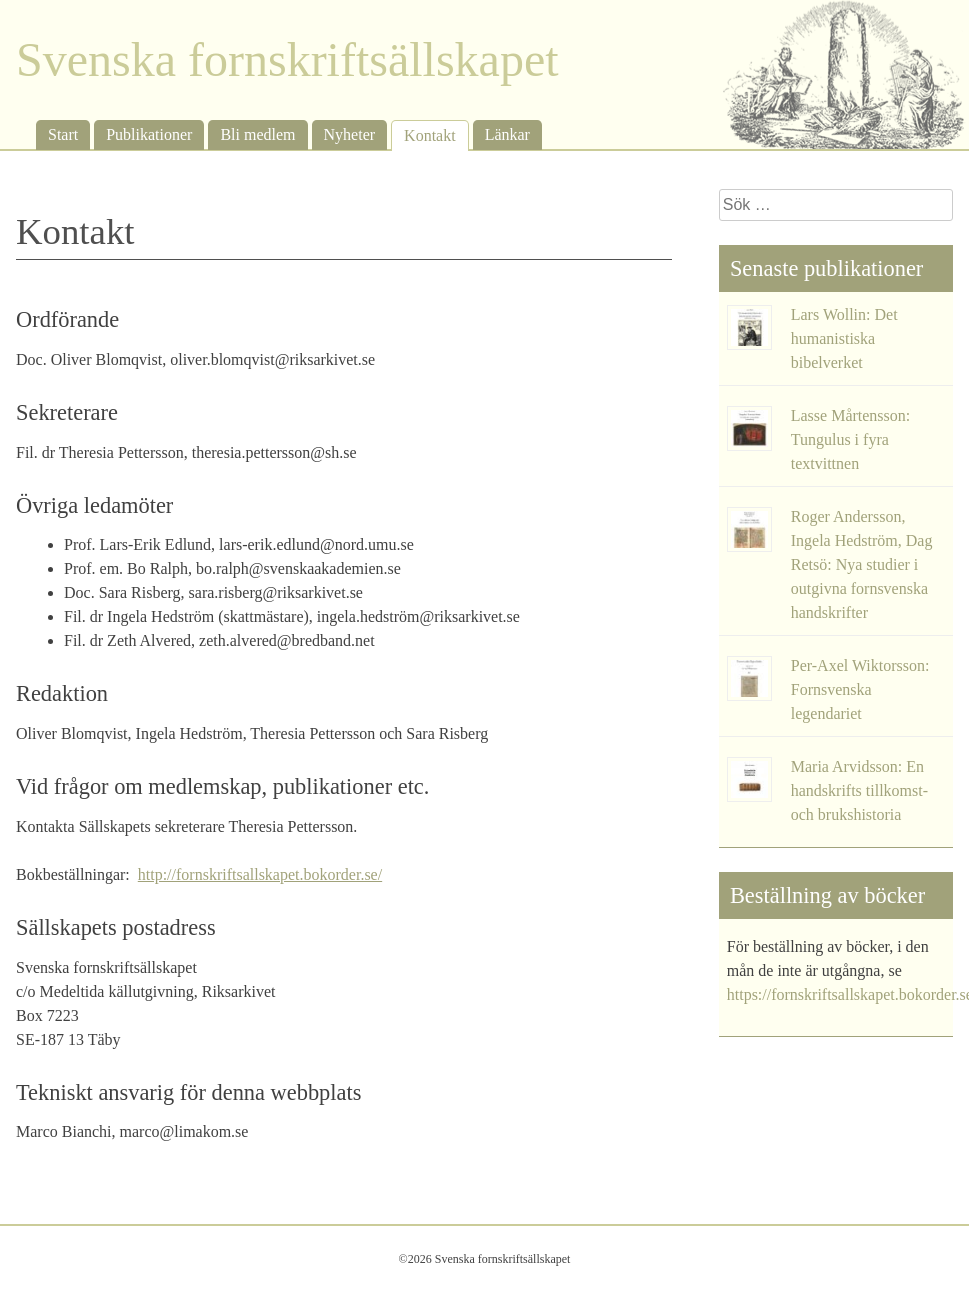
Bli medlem (257, 134)
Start (63, 134)
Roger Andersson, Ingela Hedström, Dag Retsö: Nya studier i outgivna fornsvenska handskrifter (862, 564)
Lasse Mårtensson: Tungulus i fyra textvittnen (851, 439)
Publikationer (149, 134)
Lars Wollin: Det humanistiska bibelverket (844, 338)
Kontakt (430, 135)
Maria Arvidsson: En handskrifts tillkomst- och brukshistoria (859, 790)
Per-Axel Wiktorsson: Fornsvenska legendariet (860, 689)
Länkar (507, 134)
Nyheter (350, 134)
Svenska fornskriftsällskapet (287, 59)
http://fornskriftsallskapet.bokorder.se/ (260, 874)
